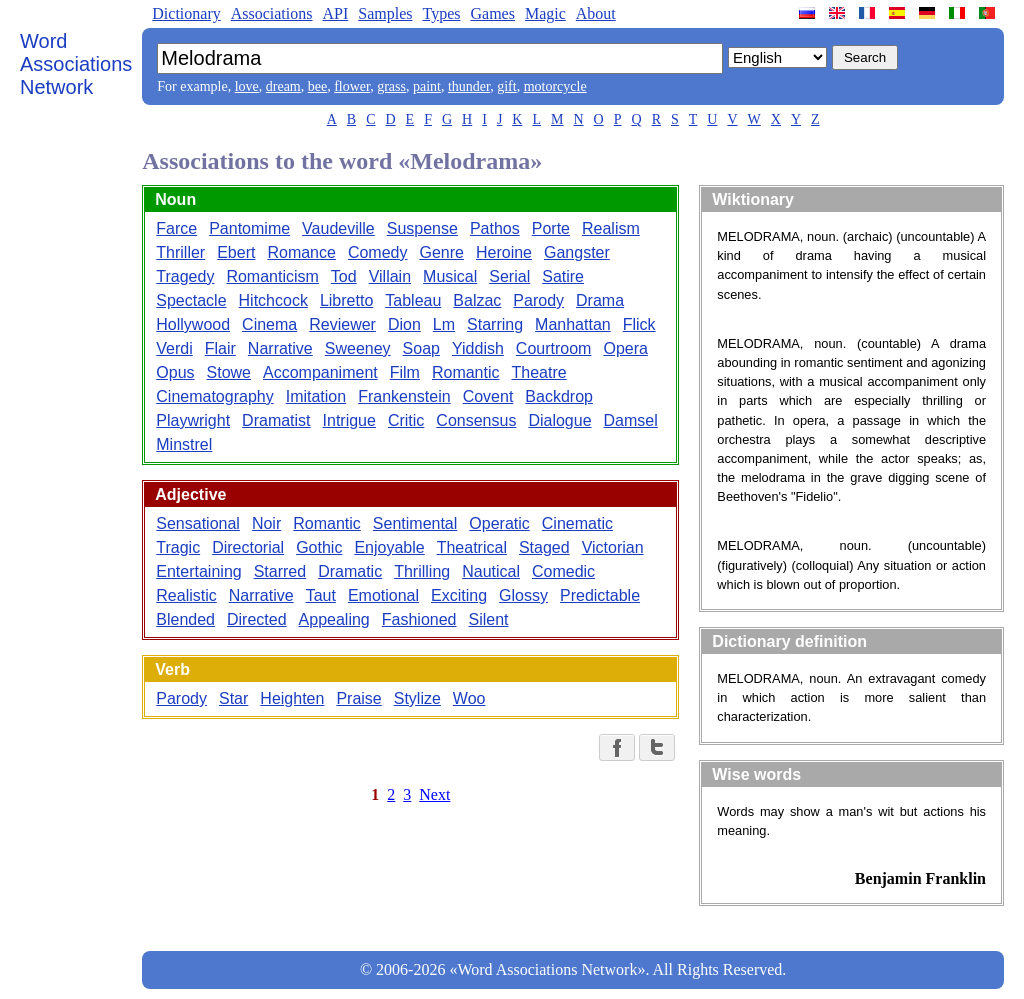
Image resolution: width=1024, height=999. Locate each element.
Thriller (180, 252)
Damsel (631, 420)
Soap (421, 348)
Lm (444, 324)
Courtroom (554, 348)
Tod (344, 276)
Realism (611, 228)
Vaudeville (338, 228)
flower (352, 86)
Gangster (577, 252)
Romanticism (272, 276)
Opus (175, 372)
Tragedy (185, 276)
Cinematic (577, 523)
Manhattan (573, 324)
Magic (545, 13)
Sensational (198, 523)
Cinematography (214, 396)
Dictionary (186, 13)
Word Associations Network (76, 64)
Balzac (477, 300)
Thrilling (422, 571)
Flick (639, 324)
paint (427, 86)
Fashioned (419, 619)
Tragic (178, 547)
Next (434, 794)
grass (391, 86)
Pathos (495, 228)
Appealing (334, 619)
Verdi (174, 348)
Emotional (383, 595)
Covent (488, 396)
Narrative (280, 348)
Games (492, 13)
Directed (257, 619)
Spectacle (191, 300)
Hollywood (193, 324)
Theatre (539, 372)
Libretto (346, 300)
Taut (321, 595)
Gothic (319, 547)
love (247, 86)
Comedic (563, 571)
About (596, 13)
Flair (220, 348)
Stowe (229, 372)
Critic (406, 420)
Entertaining (198, 571)
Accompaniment (320, 372)
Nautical (491, 571)
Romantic (466, 372)
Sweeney (358, 348)
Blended (185, 619)
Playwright (193, 420)
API (335, 13)
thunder (469, 86)
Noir (266, 523)
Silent (488, 619)
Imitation (316, 396)
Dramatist (276, 420)
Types (441, 13)
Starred (280, 571)
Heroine (504, 252)
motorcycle (555, 86)
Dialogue (559, 420)
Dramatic (350, 571)
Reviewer (342, 324)
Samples (385, 13)
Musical (450, 276)
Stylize (417, 698)
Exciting (459, 595)
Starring (495, 324)
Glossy (523, 595)
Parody (538, 300)
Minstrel (184, 444)
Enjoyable (389, 547)
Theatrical (472, 547)
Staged (544, 547)
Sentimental (415, 523)
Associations (272, 13)
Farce (176, 228)
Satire (563, 276)
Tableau (413, 300)
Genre (441, 252)
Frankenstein (404, 396)
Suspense (422, 228)
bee (317, 86)
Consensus (476, 420)
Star (233, 698)
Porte (551, 228)
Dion (404, 324)
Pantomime (249, 228)
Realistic (186, 595)
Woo (469, 698)
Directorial (248, 547)
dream (283, 86)
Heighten (292, 698)
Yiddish (478, 348)
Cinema (269, 324)
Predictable (600, 595)
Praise (358, 698)
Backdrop (559, 396)
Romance (301, 252)
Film (405, 372)
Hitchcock (273, 300)
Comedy (378, 252)
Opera (625, 348)
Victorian (613, 547)
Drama (600, 300)
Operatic (499, 523)
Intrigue (349, 420)
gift (506, 86)
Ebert (236, 252)
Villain (390, 276)
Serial (509, 276)
